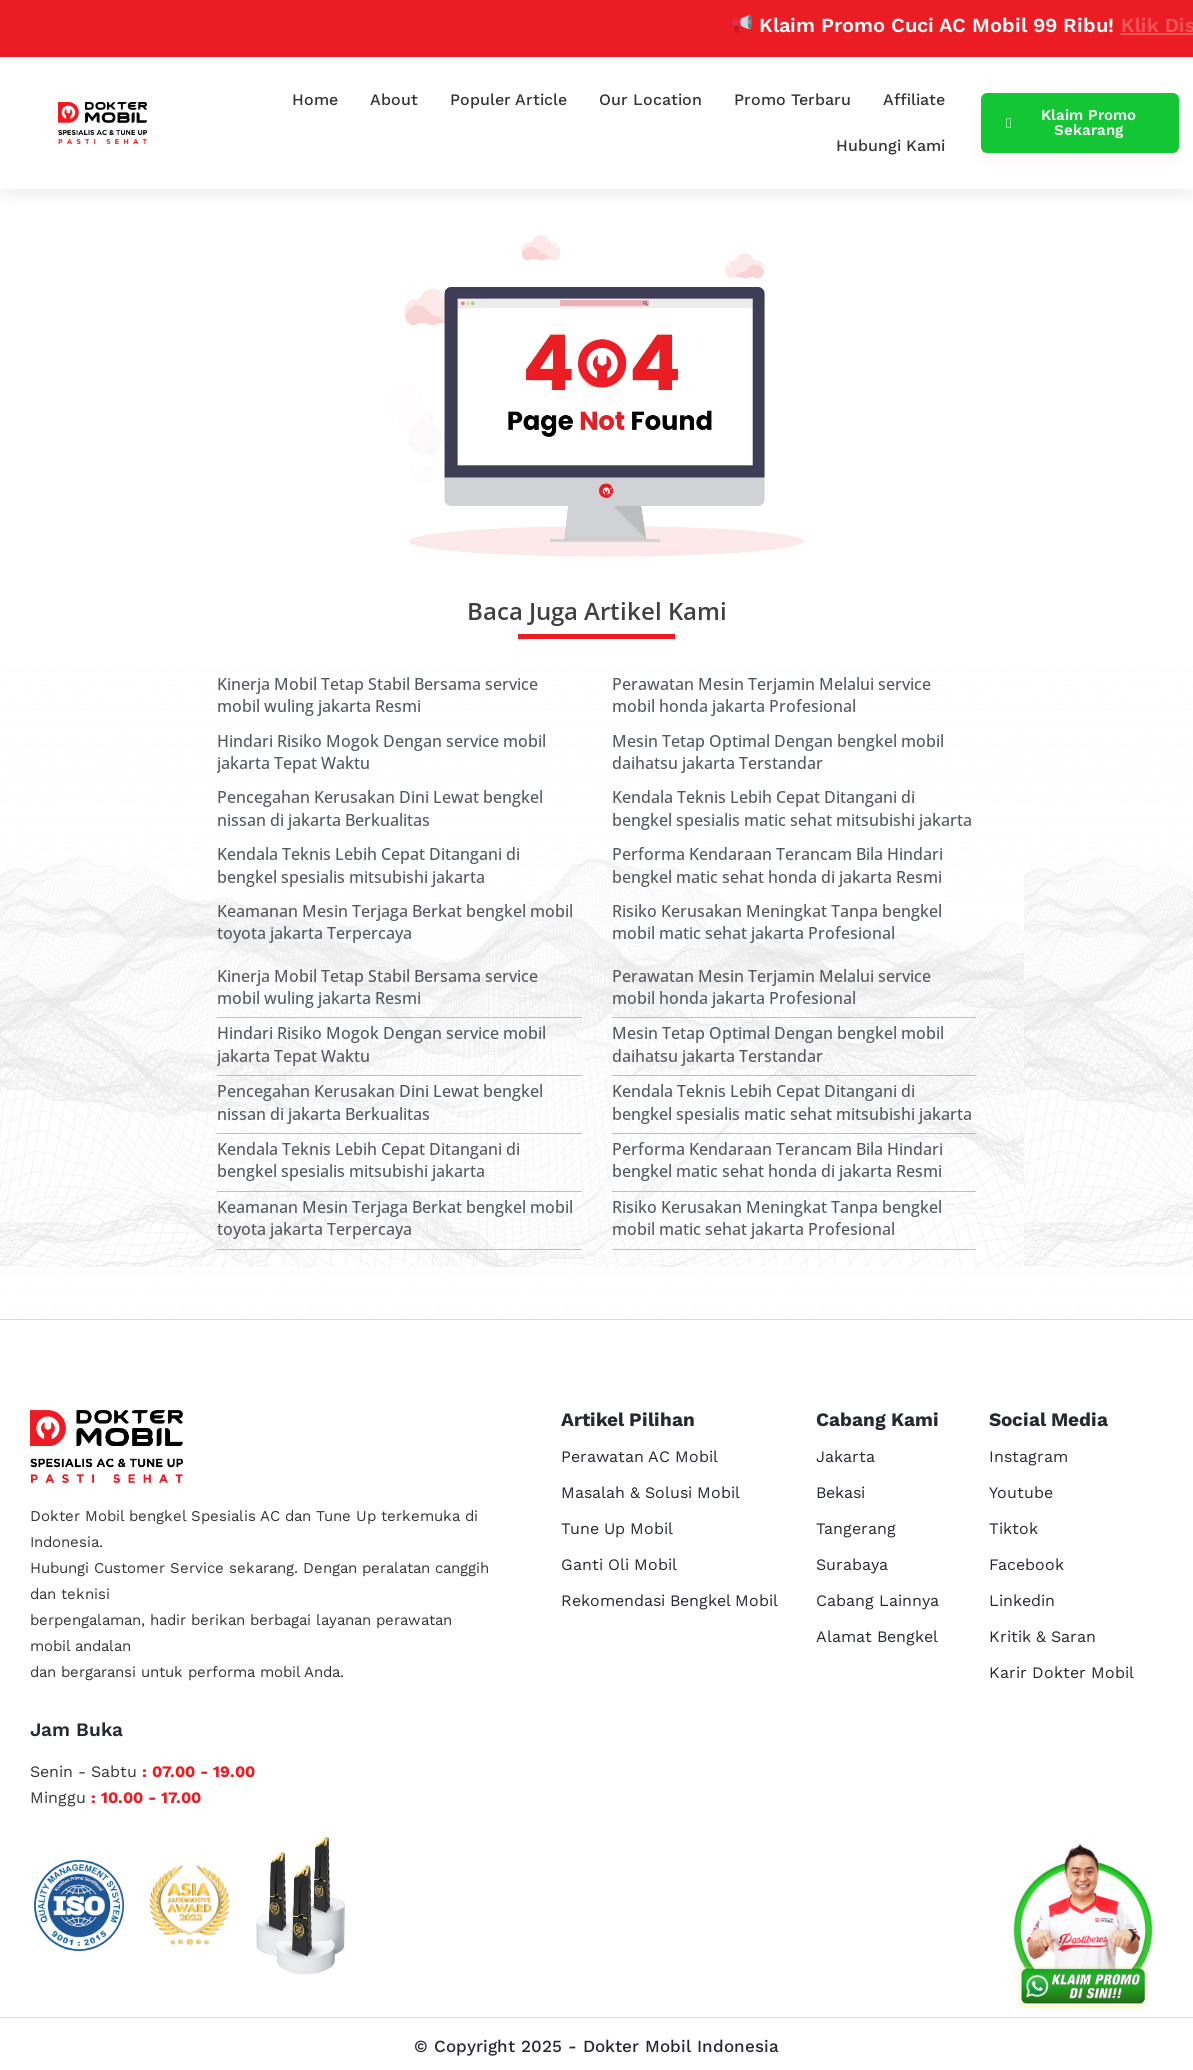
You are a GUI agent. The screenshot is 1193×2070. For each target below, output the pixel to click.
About (394, 99)
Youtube (1021, 1492)
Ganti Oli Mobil (619, 1564)
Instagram (1028, 1456)
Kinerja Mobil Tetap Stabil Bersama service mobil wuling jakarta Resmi (377, 695)
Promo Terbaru (792, 99)
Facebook (1026, 1564)
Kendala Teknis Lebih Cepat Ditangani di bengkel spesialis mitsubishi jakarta (368, 865)
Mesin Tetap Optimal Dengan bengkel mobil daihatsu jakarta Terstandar (778, 752)
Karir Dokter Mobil (1061, 1672)
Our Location (650, 99)
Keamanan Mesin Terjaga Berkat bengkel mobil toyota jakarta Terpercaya (395, 922)
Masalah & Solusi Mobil (650, 1492)
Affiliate (914, 99)
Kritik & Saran (1042, 1636)
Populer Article (508, 99)
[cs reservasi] (1083, 1930)
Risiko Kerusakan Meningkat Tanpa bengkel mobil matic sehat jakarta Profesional (777, 922)
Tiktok (1013, 1528)
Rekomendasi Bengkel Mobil (669, 1600)
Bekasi (840, 1492)
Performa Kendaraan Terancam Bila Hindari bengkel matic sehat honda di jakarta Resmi (777, 865)
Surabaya (852, 1564)
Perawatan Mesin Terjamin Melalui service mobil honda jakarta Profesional (771, 695)
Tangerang (856, 1528)
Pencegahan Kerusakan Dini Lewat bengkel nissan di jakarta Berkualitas (380, 808)
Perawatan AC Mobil (639, 1456)
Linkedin (1022, 1600)
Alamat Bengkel (877, 1636)
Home (315, 99)
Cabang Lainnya (877, 1600)
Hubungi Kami (890, 145)
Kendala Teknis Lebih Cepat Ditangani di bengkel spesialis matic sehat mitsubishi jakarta (792, 808)
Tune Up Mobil (617, 1528)
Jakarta (845, 1456)
